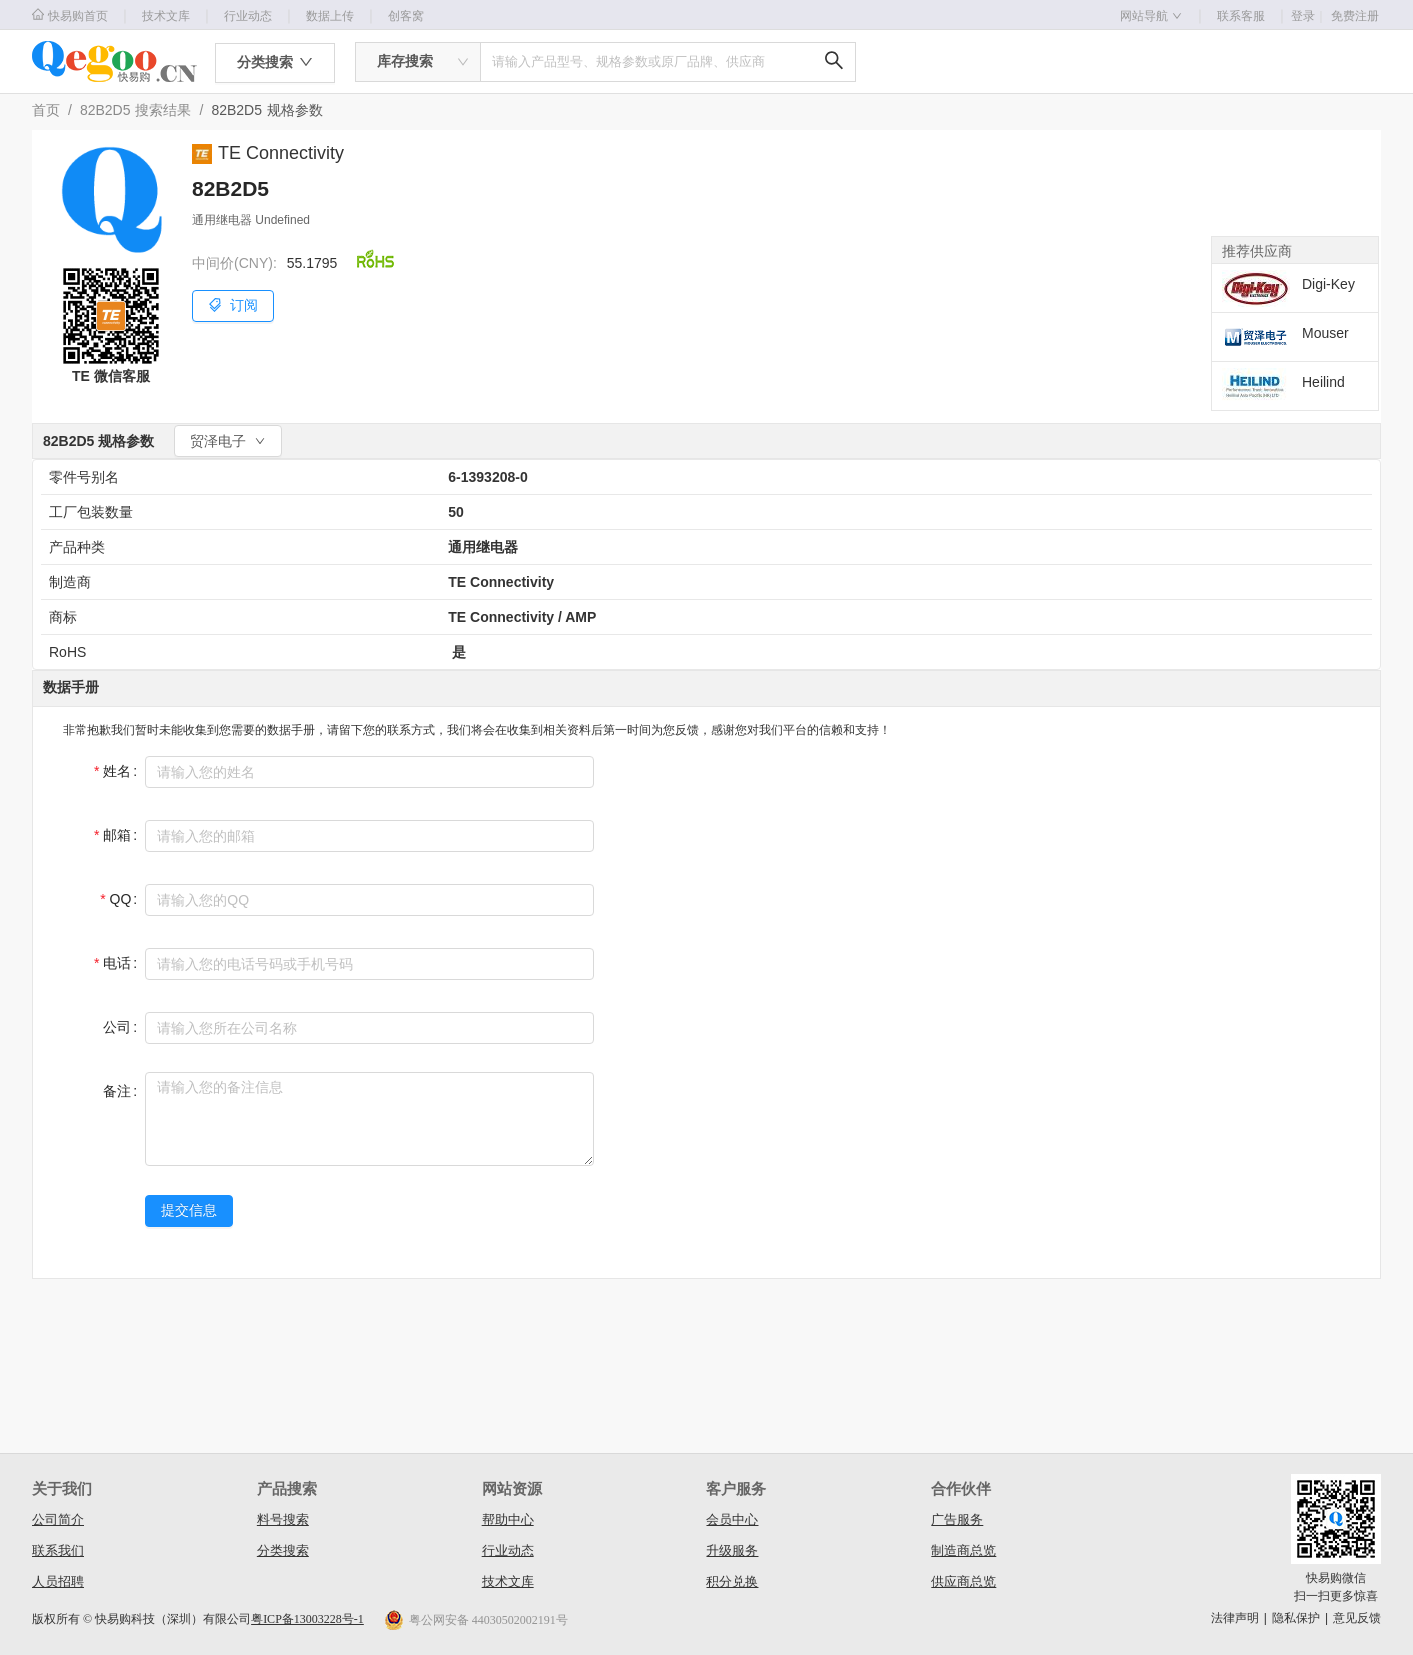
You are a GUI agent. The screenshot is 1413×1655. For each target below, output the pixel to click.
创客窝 (406, 16)
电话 (117, 963)
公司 (117, 1027)
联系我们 (58, 1550)
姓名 (117, 771)
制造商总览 (963, 1550)
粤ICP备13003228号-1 (307, 1619)
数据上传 (330, 16)
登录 (1309, 16)
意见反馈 (1357, 1618)
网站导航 (1151, 16)
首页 (46, 110)
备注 (117, 1091)
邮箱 (117, 835)
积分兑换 (732, 1581)
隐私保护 (1296, 1618)
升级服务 (732, 1550)
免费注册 (1355, 16)
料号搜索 (283, 1519)
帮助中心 (508, 1519)
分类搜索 (283, 1550)
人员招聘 (58, 1581)
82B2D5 (105, 110)
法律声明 (1235, 1618)
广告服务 (957, 1519)
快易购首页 (70, 15)
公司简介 (58, 1519)
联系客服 (1241, 16)
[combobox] (418, 62)
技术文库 (166, 16)
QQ (121, 899)
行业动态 (248, 16)
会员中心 (732, 1519)
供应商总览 (963, 1581)
